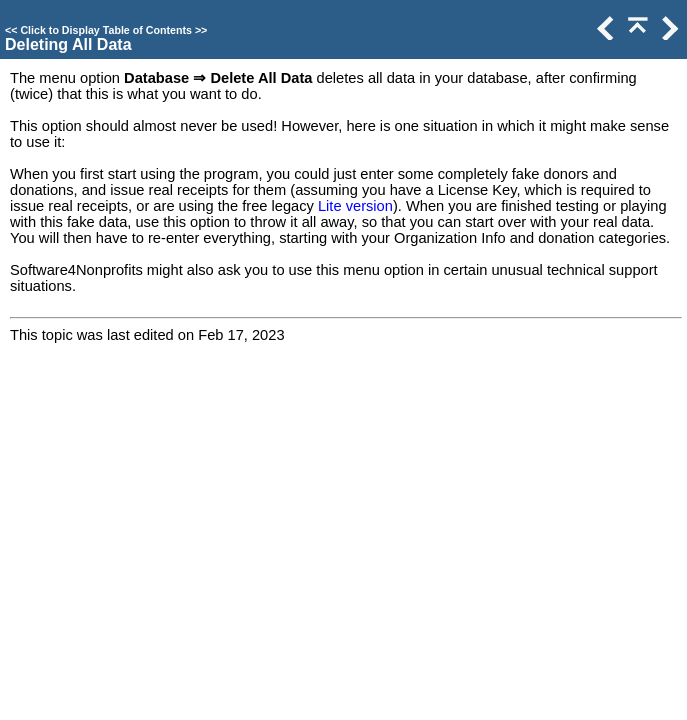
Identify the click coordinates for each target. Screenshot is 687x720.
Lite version (355, 206)
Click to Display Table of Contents (106, 30)
